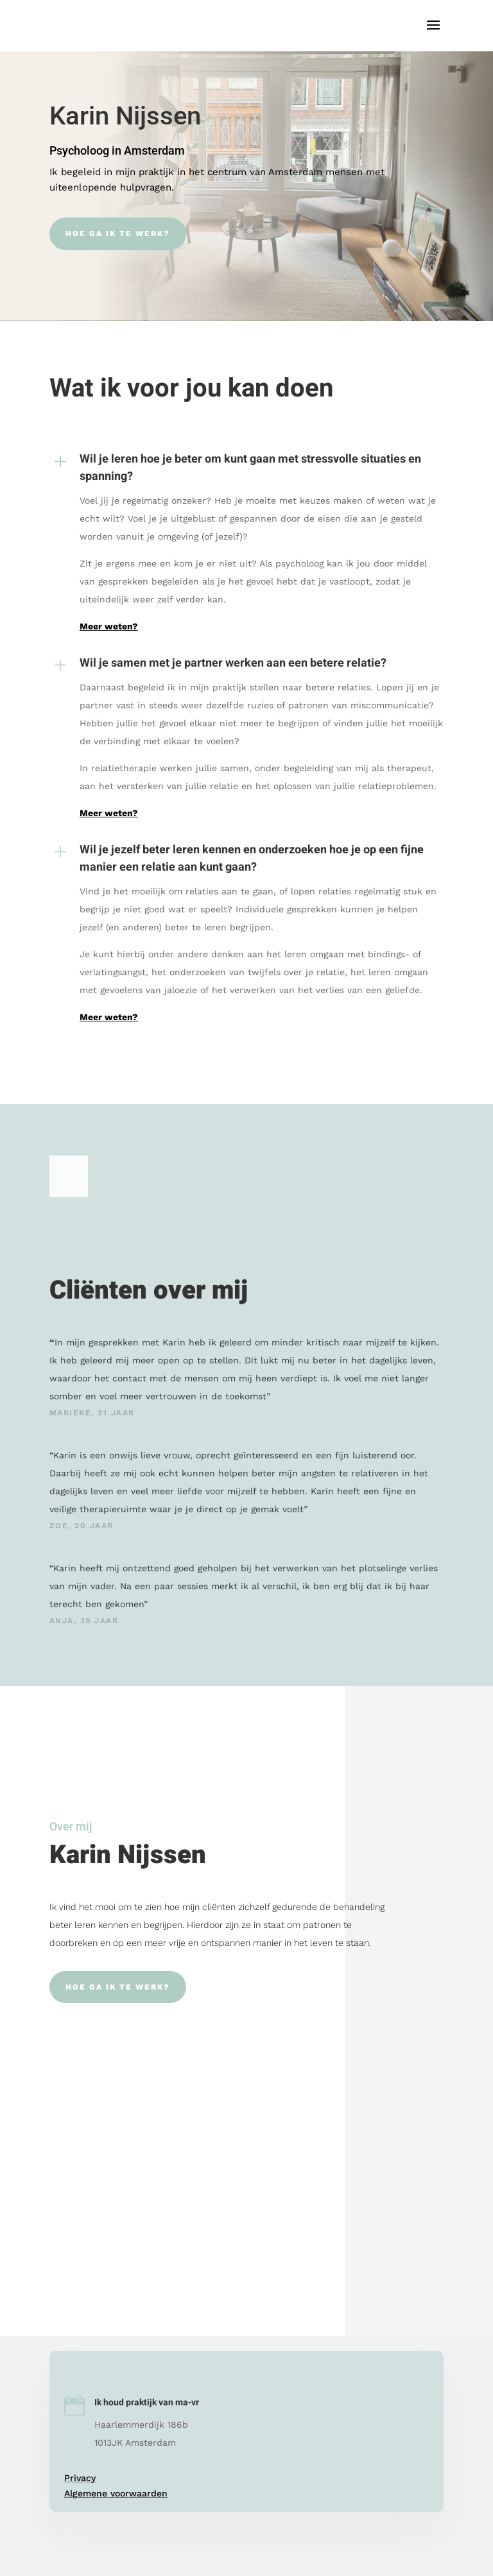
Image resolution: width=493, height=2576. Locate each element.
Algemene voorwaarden (116, 2493)
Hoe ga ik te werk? (117, 233)
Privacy (80, 2478)
